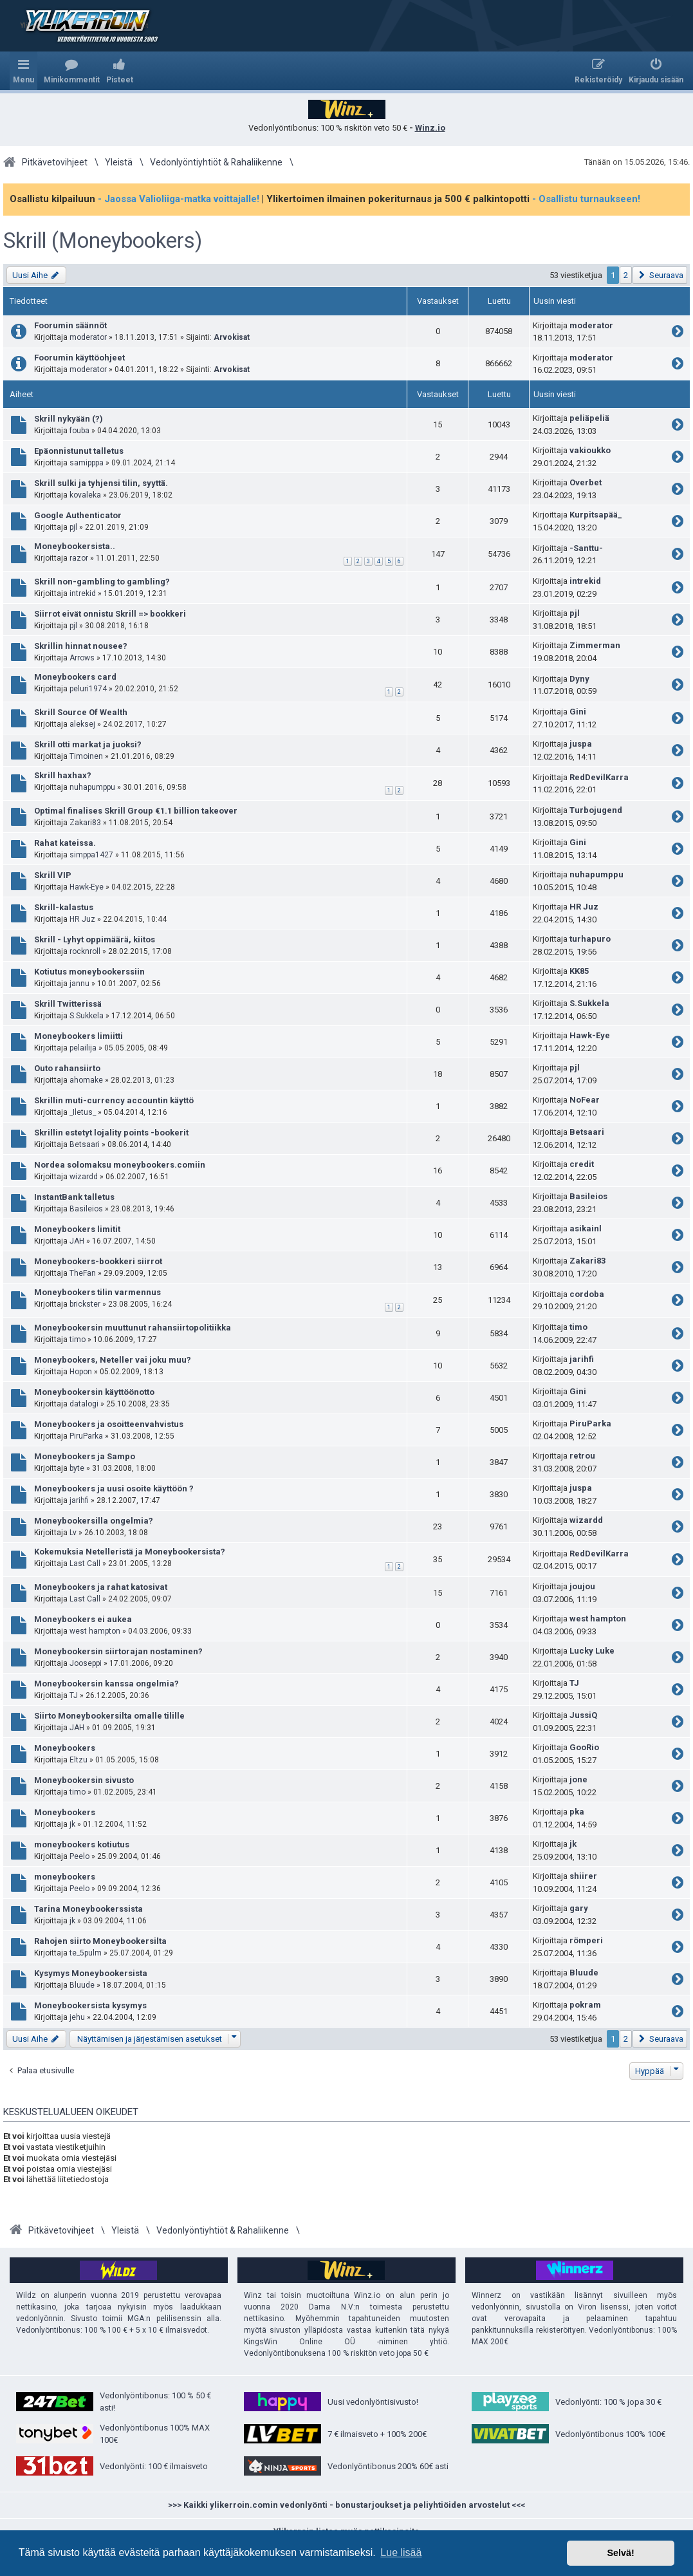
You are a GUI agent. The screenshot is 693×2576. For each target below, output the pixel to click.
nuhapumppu (92, 787)
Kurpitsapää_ (595, 514)
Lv (73, 1532)
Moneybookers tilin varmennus (97, 1292)
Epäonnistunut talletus (79, 451)
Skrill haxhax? (62, 775)
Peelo (79, 1856)
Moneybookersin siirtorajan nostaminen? (118, 1651)
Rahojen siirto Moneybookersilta (100, 1941)
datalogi (83, 1403)
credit (581, 1164)
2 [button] (626, 275)
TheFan (82, 1273)
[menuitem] (72, 70)
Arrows (82, 657)
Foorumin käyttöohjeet (79, 357)
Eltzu (78, 1759)
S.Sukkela (86, 1015)
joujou (582, 1586)
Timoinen (86, 756)
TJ (73, 1695)
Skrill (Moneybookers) (102, 241)
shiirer (583, 1876)
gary (578, 1908)
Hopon (80, 1371)
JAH (76, 1241)
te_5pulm (85, 1952)
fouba (79, 430)
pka (576, 1811)
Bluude (82, 1985)
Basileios (86, 1208)
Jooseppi (85, 1663)
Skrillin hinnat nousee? (80, 646)
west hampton (94, 1631)
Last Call (84, 1563)
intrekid (82, 593)
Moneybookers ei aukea (83, 1619)
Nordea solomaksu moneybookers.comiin (119, 1165)
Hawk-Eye (86, 886)
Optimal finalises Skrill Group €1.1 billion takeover (135, 811)
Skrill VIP (52, 875)
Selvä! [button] (620, 2553)
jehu (77, 2017)
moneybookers (64, 1876)
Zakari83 (85, 822)
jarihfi (581, 1359)
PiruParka (86, 1436)
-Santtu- (586, 548)
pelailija (83, 1047)
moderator (88, 337)
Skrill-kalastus (63, 907)
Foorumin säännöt (70, 325)
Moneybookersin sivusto (84, 1780)
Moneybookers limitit (77, 1229)
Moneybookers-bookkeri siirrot (98, 1261)
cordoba (586, 1294)
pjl (73, 527)
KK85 (579, 971)
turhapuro (590, 939)
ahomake (86, 1080)
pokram (585, 2005)
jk (72, 1824)
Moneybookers (64, 1748)
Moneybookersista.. (74, 546)
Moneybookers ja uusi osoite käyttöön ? (114, 1488)
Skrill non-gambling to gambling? (102, 581)
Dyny (579, 679)
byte (76, 1468)
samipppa (86, 462)
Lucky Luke (591, 1651)
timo (77, 1339)
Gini (577, 711)
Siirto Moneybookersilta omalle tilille (109, 1716)
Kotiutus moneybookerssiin (89, 971)
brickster (84, 1304)
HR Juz (82, 919)
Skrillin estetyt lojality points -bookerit (111, 1132)
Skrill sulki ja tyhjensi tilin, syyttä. (101, 483)
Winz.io (430, 128)
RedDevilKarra (599, 777)
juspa (580, 744)
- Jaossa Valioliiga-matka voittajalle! (178, 199)
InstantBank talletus (74, 1197)
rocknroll (84, 951)
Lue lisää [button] (400, 2552)
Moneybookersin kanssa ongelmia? (106, 1683)
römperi (586, 1940)
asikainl (585, 1228)
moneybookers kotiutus (81, 1844)
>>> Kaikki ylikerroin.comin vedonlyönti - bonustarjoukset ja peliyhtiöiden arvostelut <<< (346, 2505)
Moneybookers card (75, 677)
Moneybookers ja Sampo (84, 1456)
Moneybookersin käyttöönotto (94, 1392)
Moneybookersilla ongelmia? (93, 1521)
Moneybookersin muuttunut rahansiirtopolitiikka (132, 1327)
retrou (582, 1456)
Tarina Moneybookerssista (88, 1909)
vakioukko (590, 450)
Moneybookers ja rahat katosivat (100, 1587)
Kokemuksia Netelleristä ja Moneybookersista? (129, 1551)
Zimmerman (594, 645)
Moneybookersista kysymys (90, 2005)
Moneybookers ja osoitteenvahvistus (108, 1424)
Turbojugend (595, 810)
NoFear (584, 1100)
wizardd (83, 1176)
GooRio (584, 1747)
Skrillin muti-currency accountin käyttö (114, 1100)
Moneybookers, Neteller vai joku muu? (112, 1360)
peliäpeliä (589, 418)
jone (578, 1779)
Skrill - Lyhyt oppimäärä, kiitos (94, 939)
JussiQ (583, 1715)
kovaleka (85, 494)
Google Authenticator (78, 515)
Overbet (585, 482)
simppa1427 (91, 854)
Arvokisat (232, 337)
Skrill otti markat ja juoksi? (88, 744)
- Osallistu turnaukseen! (586, 199)
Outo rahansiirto (67, 1068)
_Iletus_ (82, 1112)
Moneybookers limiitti (78, 1036)
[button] (660, 275)
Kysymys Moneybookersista (90, 1973)
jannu (79, 983)
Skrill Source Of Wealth (80, 712)
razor (78, 558)
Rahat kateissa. (65, 843)
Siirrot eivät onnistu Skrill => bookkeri (110, 614)
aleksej (82, 724)
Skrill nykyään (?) (68, 419)
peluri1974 (88, 688)
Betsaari (84, 1144)
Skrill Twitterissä (68, 1004)
